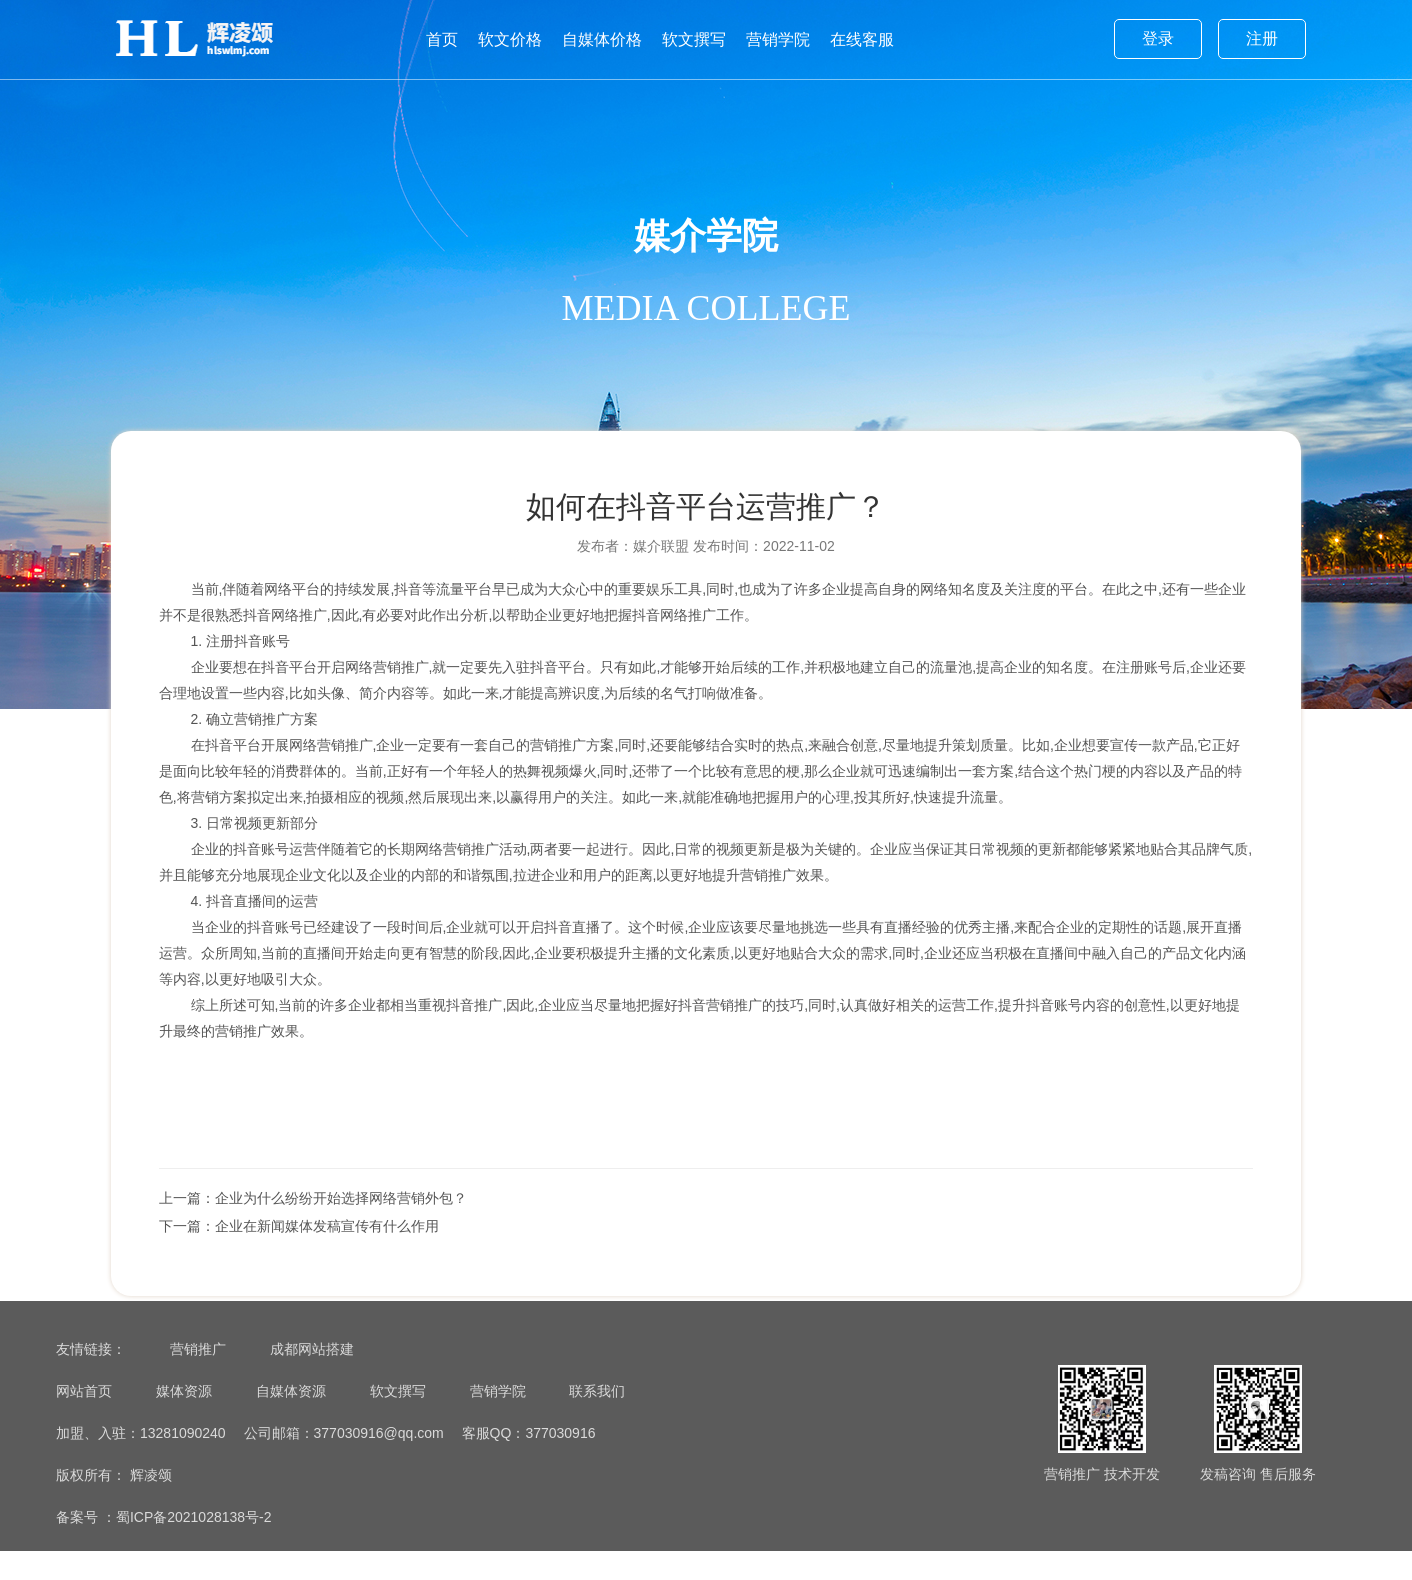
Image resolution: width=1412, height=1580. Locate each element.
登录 (1158, 38)
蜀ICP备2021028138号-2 (194, 1546)
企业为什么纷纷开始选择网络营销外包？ (347, 1214)
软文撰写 (694, 39)
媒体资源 (184, 1420)
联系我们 (597, 1420)
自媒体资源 (291, 1420)
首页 (442, 39)
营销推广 (198, 1378)
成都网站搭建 (312, 1378)
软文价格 (510, 39)
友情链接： (91, 1378)
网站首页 (84, 1420)
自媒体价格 (602, 39)
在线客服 (862, 39)
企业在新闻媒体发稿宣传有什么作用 (333, 1242)
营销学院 (778, 39)
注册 (1262, 38)
